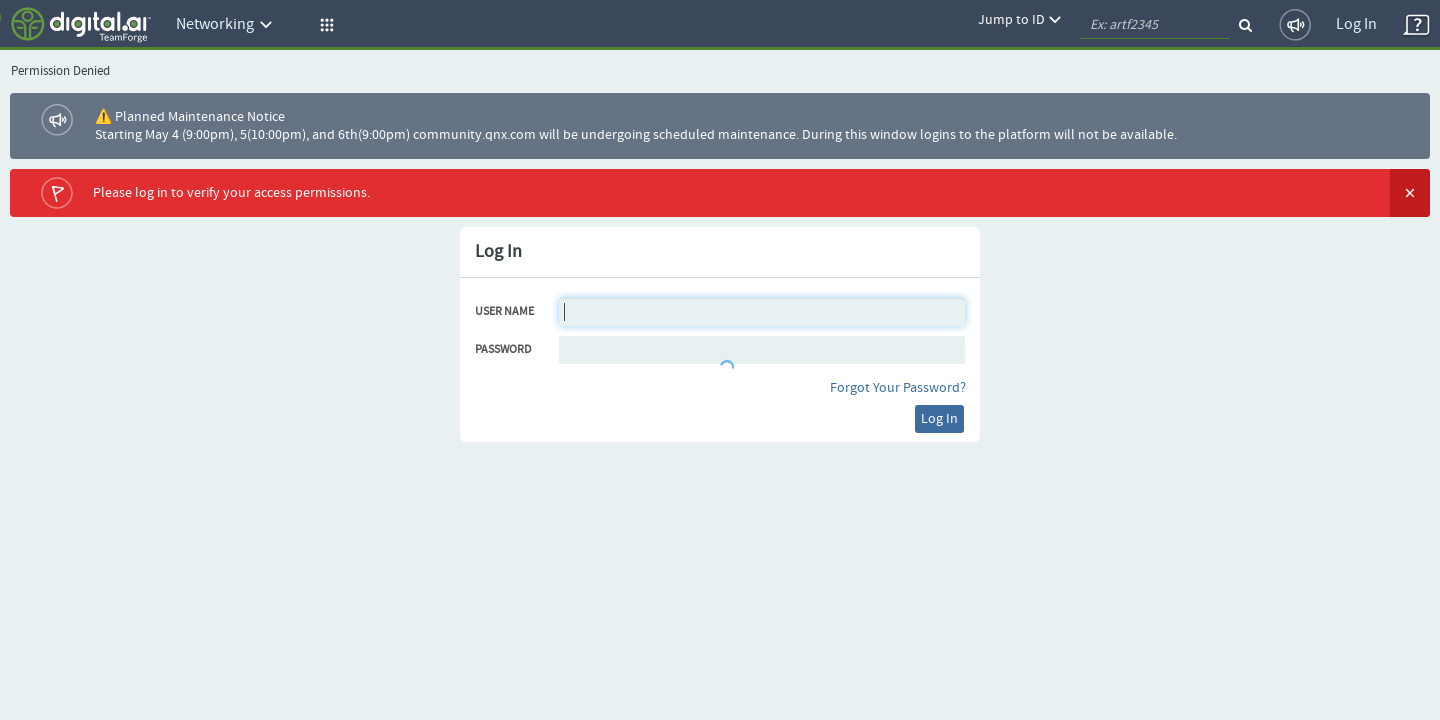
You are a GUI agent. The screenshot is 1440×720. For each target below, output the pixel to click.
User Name (504, 312)
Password (503, 350)
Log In (1356, 24)
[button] (324, 25)
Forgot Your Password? (898, 388)
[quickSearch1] (1155, 25)
